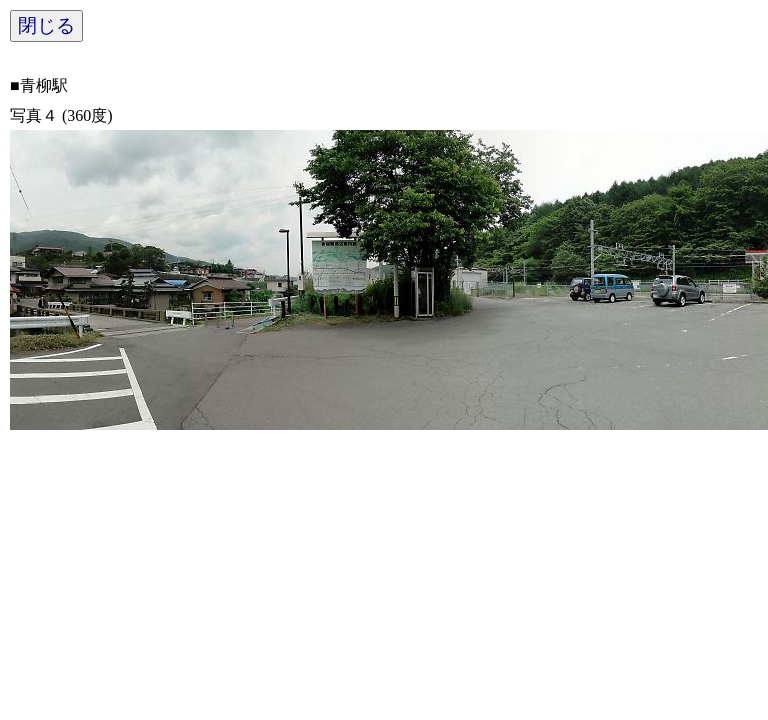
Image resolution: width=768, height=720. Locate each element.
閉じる (46, 25)
